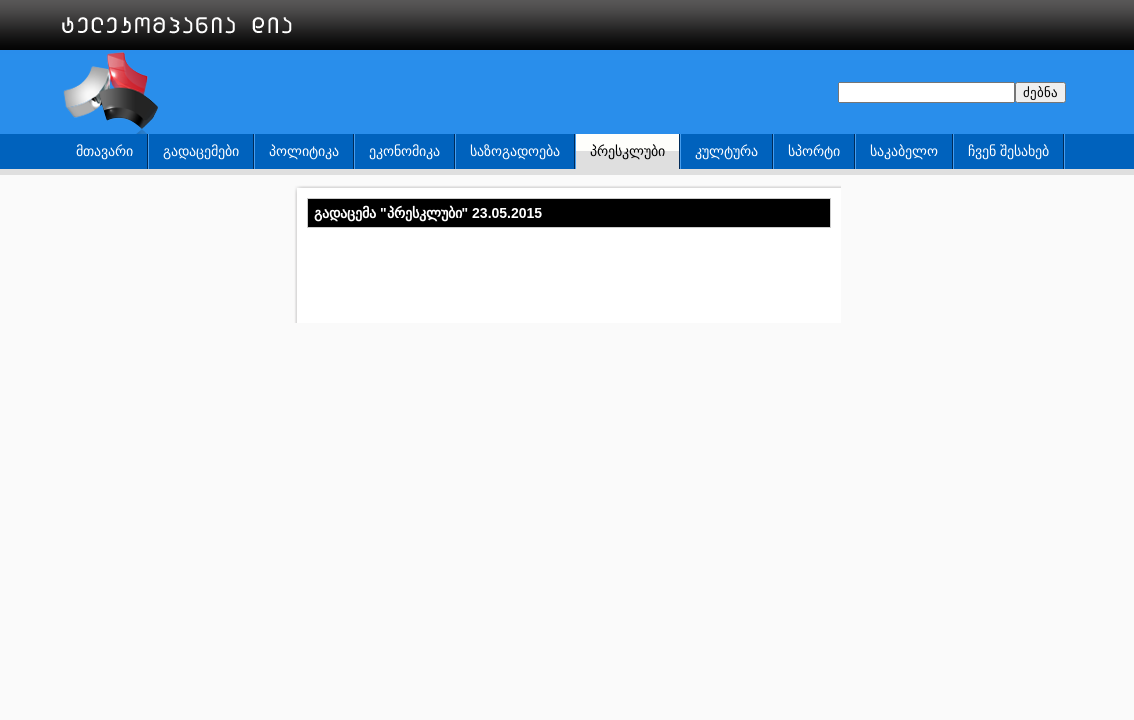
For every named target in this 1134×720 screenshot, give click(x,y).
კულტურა (726, 151)
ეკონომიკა (404, 151)
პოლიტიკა (304, 151)
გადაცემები (201, 151)
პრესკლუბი (627, 151)
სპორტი (814, 151)
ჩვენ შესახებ (1008, 151)
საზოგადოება (515, 151)
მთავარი (104, 151)
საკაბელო (904, 151)
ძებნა (1040, 92)
